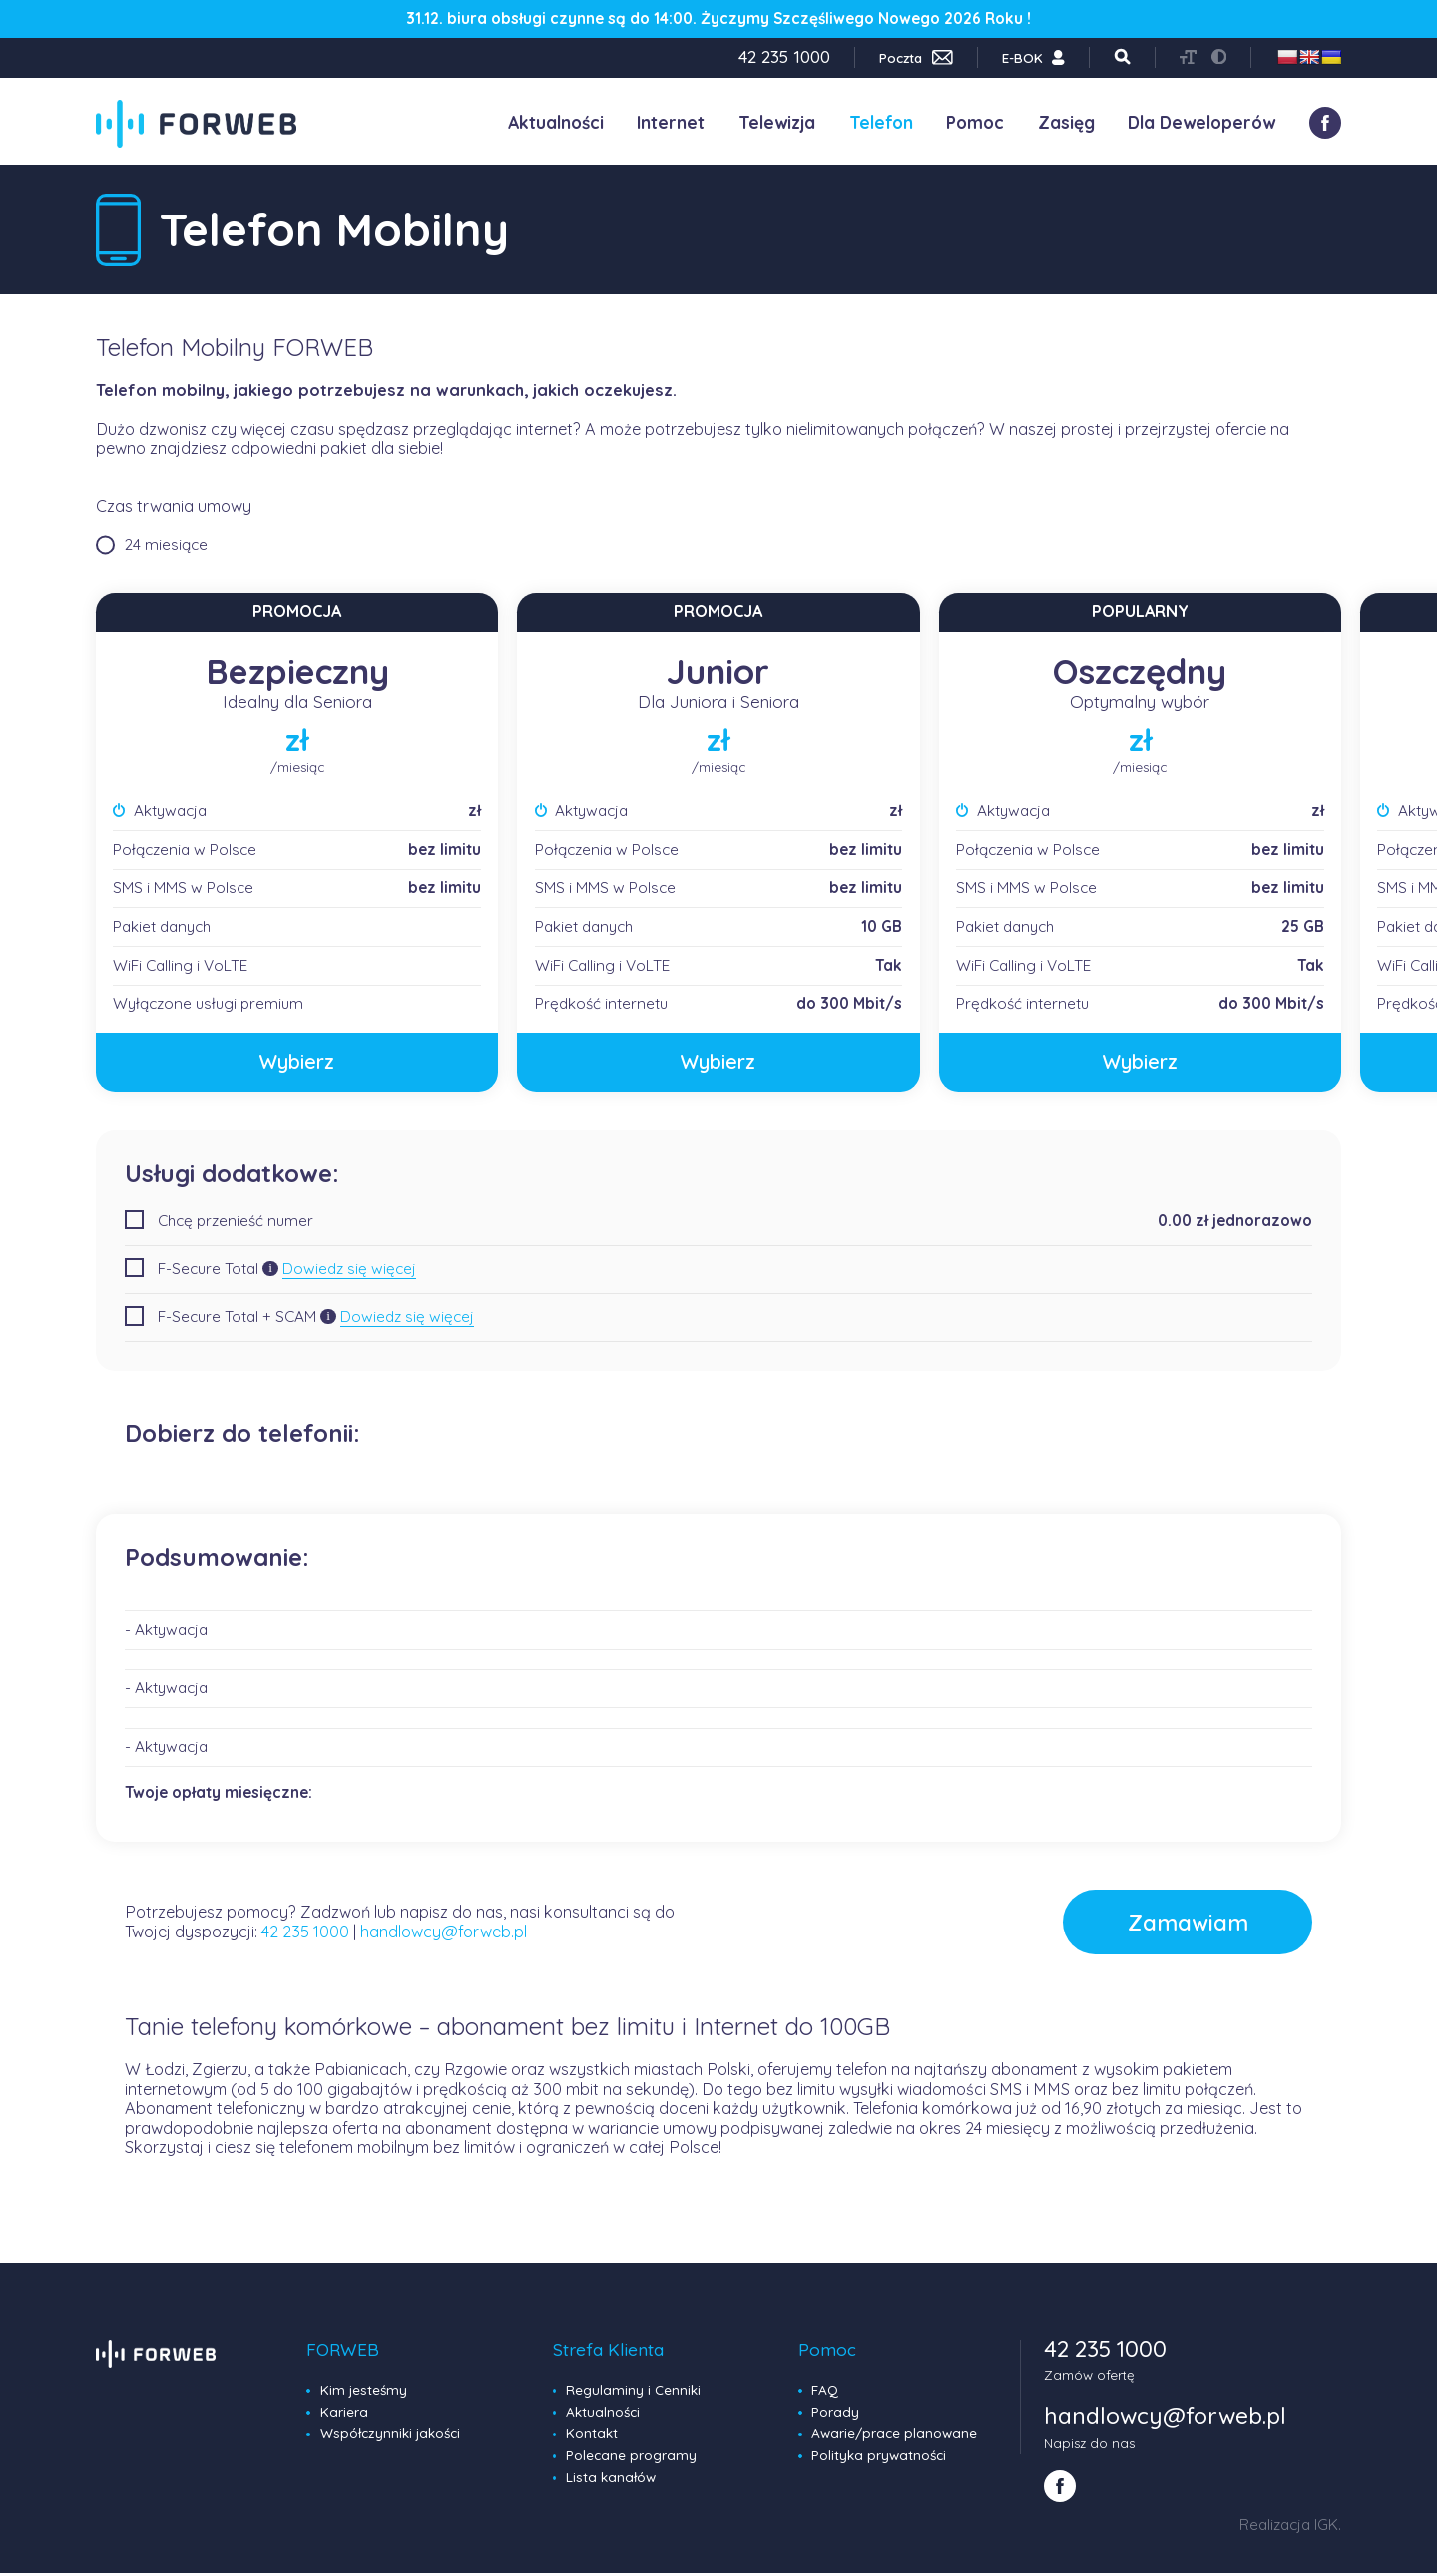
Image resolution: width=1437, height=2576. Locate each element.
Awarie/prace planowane (894, 2436)
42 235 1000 (305, 1932)
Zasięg (1066, 122)
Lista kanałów (611, 2479)
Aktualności (556, 122)
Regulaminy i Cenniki (633, 2393)
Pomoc (975, 122)
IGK (1326, 2527)
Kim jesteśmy (363, 2393)
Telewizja (776, 122)
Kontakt (592, 2436)
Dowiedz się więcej (349, 1268)
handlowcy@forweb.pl (443, 1932)
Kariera (344, 2414)
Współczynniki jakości (389, 2436)
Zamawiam (1174, 1924)
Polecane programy (631, 2457)
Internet (671, 122)
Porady (835, 2414)
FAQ (824, 2393)
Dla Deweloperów (1201, 122)
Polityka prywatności (878, 2457)
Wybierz (296, 1061)
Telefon (881, 122)
